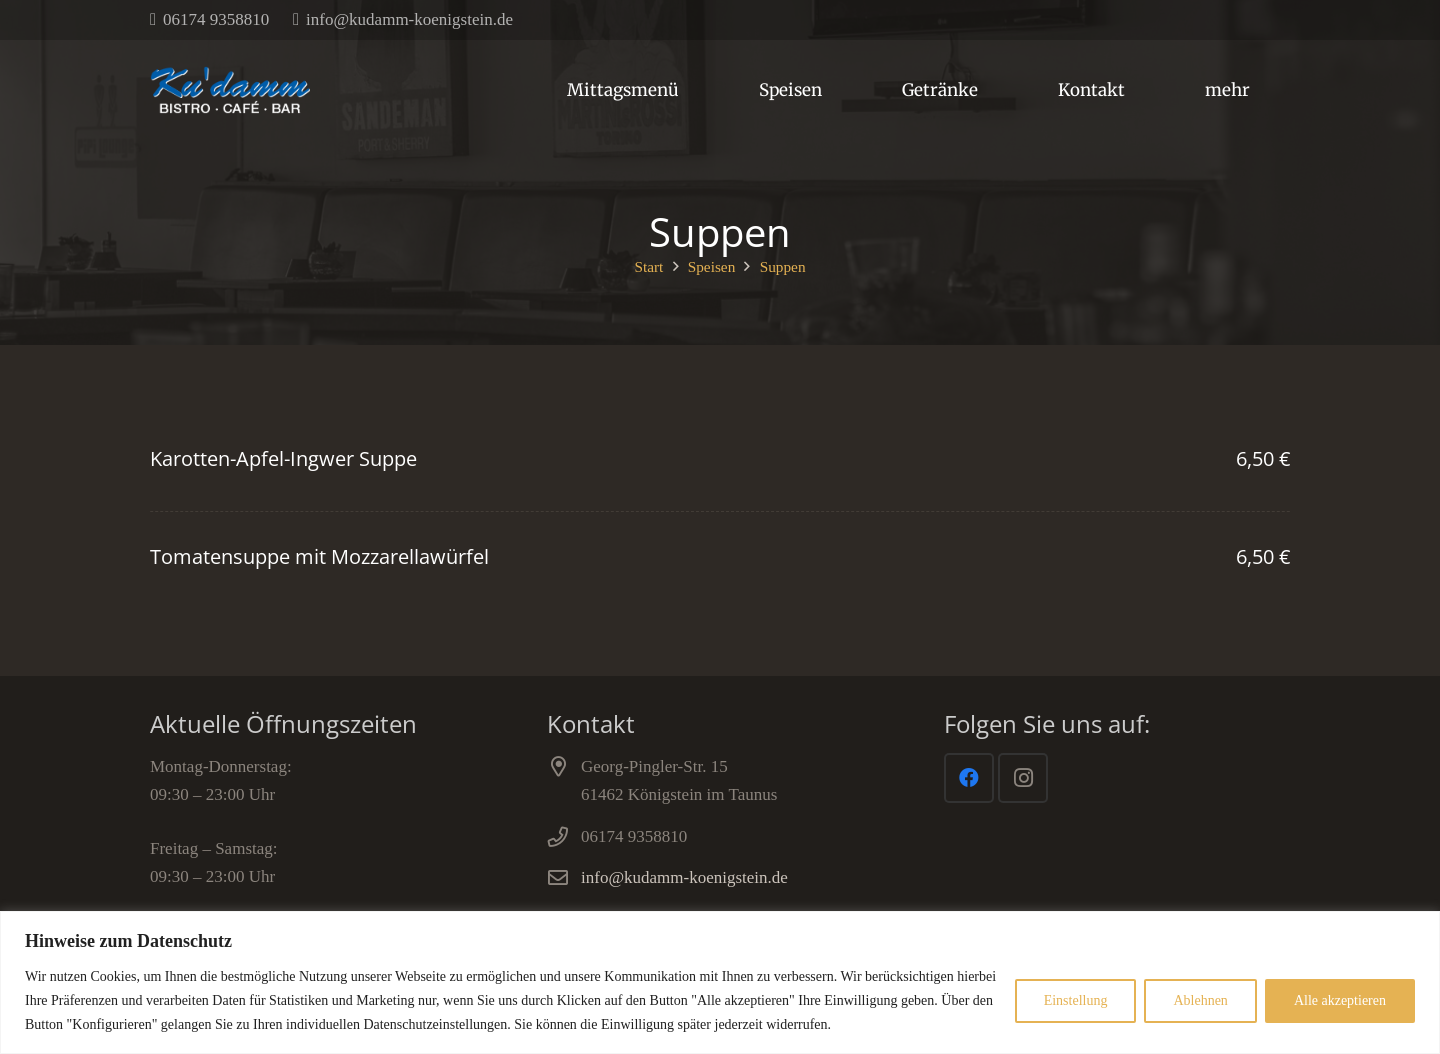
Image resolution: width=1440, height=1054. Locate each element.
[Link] (230, 90)
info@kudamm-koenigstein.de (684, 877)
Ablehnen (1200, 1000)
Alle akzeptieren (1340, 1000)
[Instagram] (1023, 778)
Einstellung (1076, 1000)
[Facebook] (969, 778)
